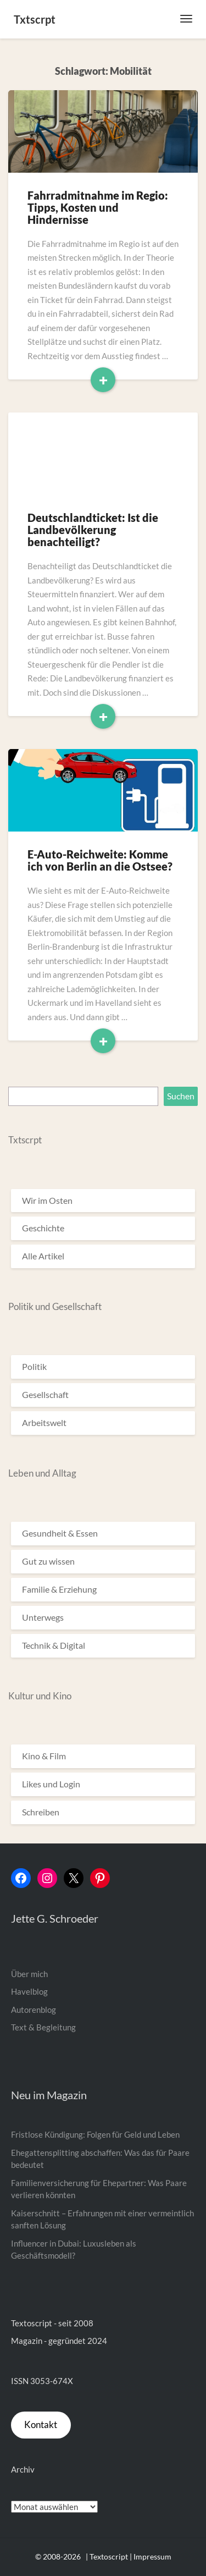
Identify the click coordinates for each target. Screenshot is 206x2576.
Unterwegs (43, 1617)
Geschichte (43, 1228)
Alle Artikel (43, 1256)
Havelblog (29, 1991)
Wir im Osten (47, 1200)
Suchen (180, 1096)
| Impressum (150, 2556)
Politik (34, 1366)
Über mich (29, 1974)
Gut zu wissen (48, 1561)
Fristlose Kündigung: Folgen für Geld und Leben (95, 2134)
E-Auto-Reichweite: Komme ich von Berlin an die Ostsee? (99, 860)
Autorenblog (33, 2009)
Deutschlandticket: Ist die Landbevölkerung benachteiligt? (92, 529)
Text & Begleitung (43, 2027)
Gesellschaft (45, 1394)
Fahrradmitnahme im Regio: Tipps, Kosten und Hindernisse (97, 207)
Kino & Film (44, 1756)
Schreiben (40, 1812)
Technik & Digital (53, 1645)
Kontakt (40, 2424)
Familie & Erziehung (59, 1589)
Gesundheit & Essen (60, 1533)
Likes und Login (51, 1784)
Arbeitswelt (44, 1422)
